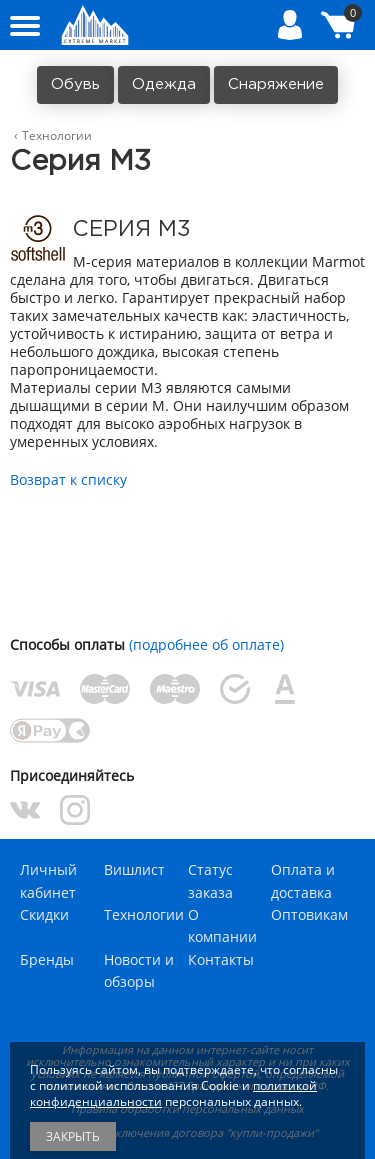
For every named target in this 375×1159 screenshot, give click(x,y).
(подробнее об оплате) (206, 644)
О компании (222, 925)
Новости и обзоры (139, 970)
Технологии (144, 914)
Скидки (44, 914)
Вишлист (134, 869)
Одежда (164, 84)
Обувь (75, 84)
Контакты (221, 959)
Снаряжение (276, 84)
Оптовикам (309, 914)
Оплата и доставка (303, 880)
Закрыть (73, 1136)
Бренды (47, 959)
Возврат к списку (68, 479)
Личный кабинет (48, 880)
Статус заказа (210, 880)
